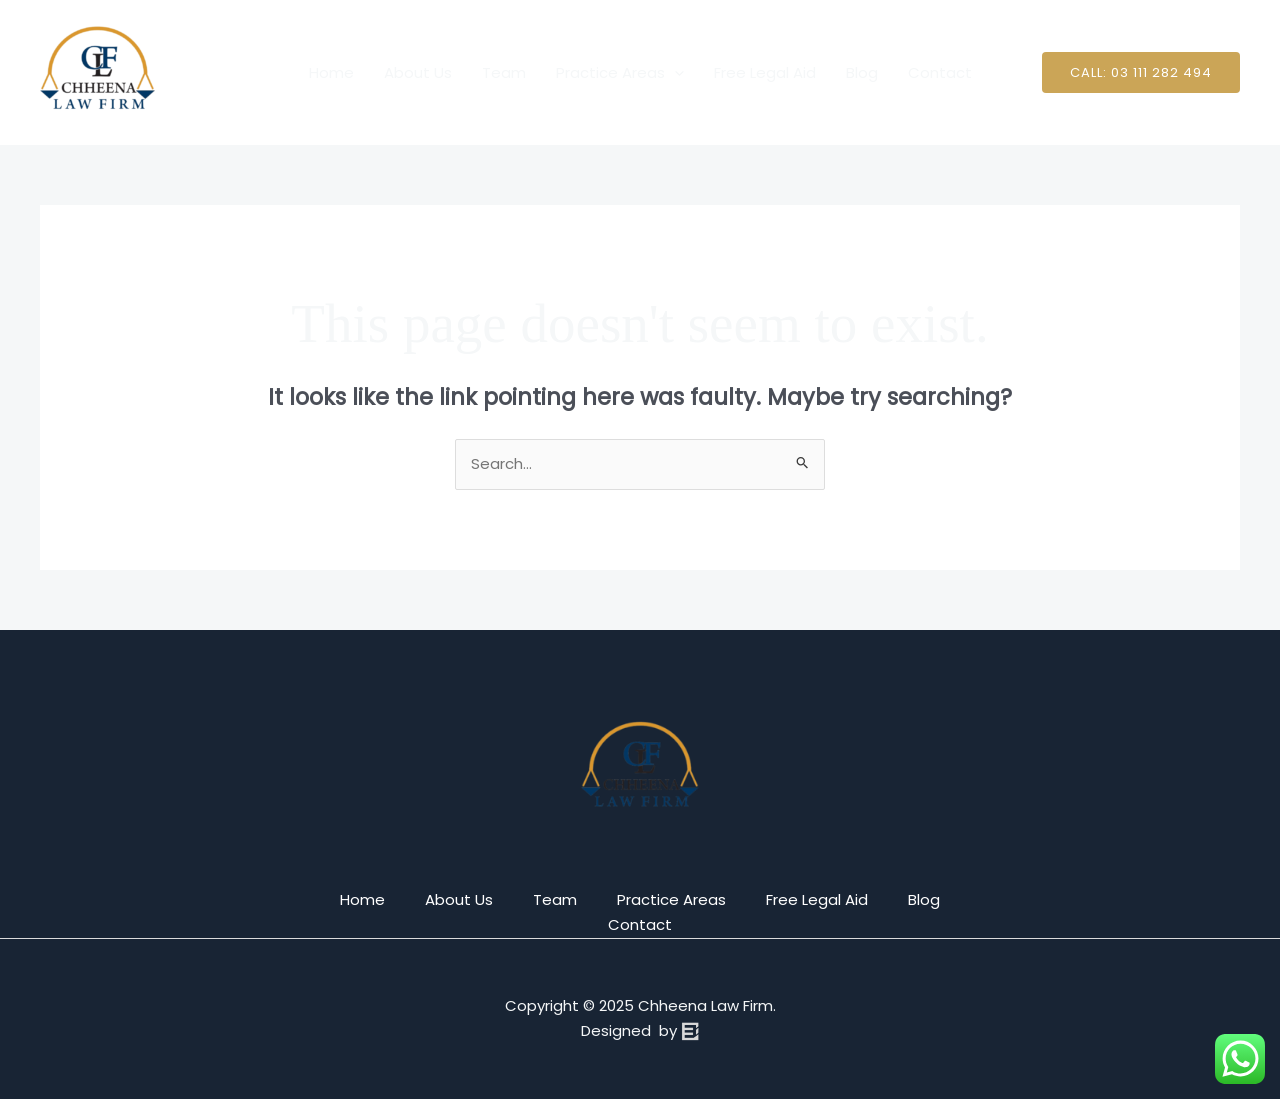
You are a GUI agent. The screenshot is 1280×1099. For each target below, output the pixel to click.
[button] (1141, 72)
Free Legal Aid (765, 72)
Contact (940, 72)
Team (504, 72)
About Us (418, 72)
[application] (674, 73)
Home (331, 72)
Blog (862, 72)
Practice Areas (620, 73)
